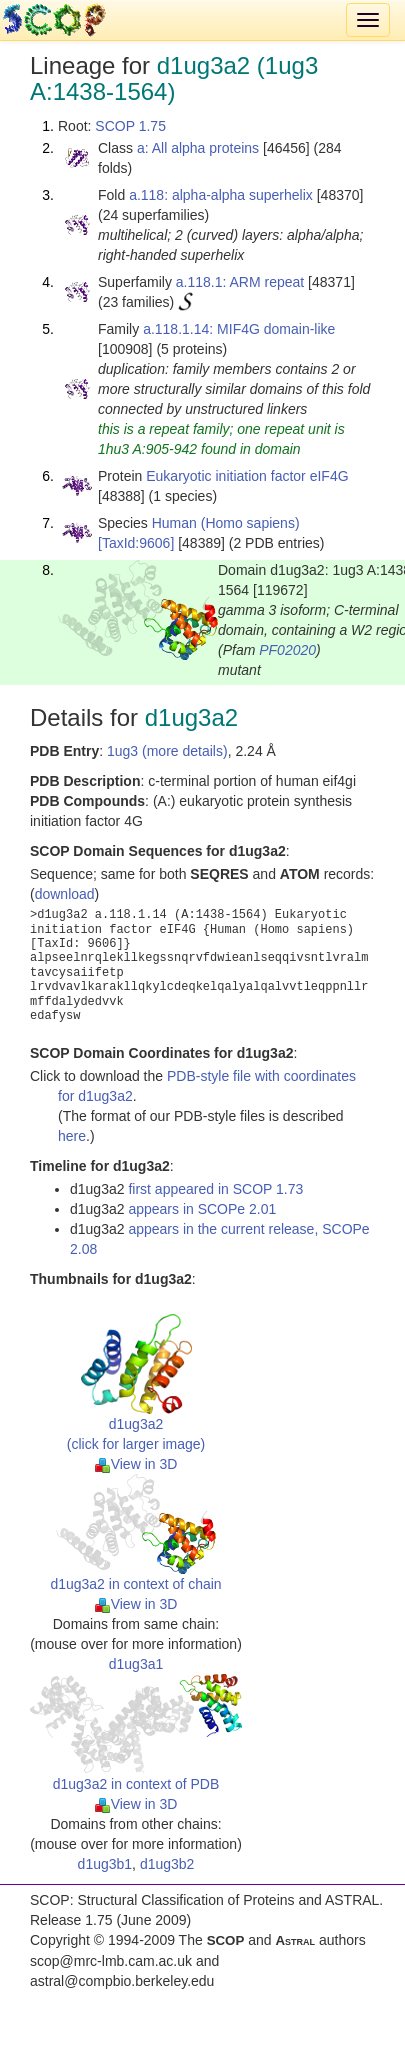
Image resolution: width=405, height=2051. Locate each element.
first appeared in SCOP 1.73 (215, 1189)
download (65, 894)
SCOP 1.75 (130, 126)
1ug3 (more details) (167, 751)
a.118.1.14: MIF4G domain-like (239, 329)
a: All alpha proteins (198, 148)
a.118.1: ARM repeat (240, 282)
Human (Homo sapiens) (226, 523)
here (72, 1136)
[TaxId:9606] (136, 543)
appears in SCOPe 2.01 (202, 1209)
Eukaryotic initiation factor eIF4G (247, 476)
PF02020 (287, 650)
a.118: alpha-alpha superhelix (221, 195)
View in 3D (136, 1464)
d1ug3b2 (167, 1864)
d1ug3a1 (136, 1664)
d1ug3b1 (105, 1864)
